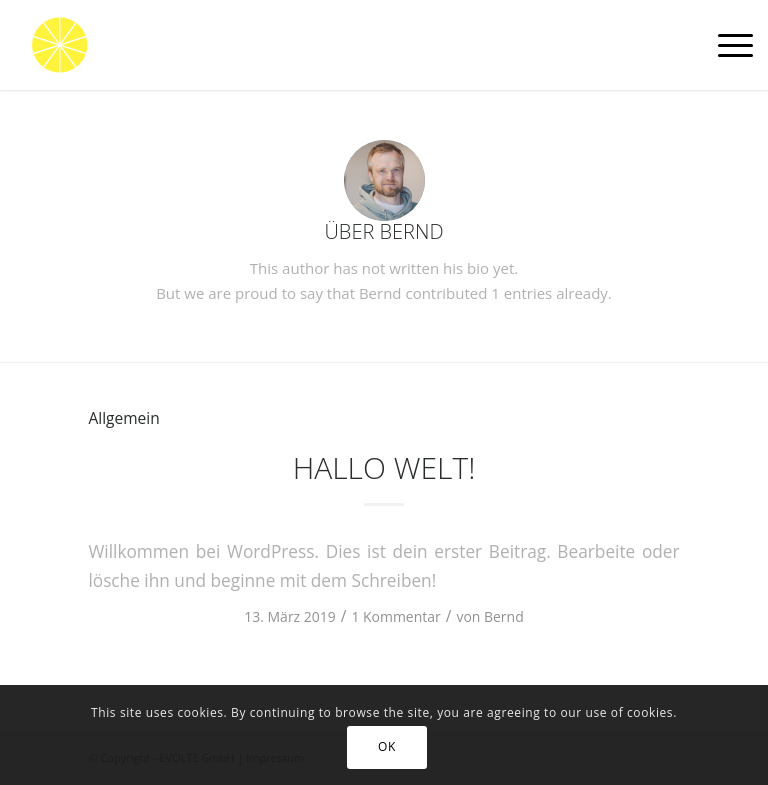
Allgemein (123, 418)
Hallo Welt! (384, 467)
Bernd (504, 616)
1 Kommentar (395, 616)
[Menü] (725, 45)
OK (387, 746)
